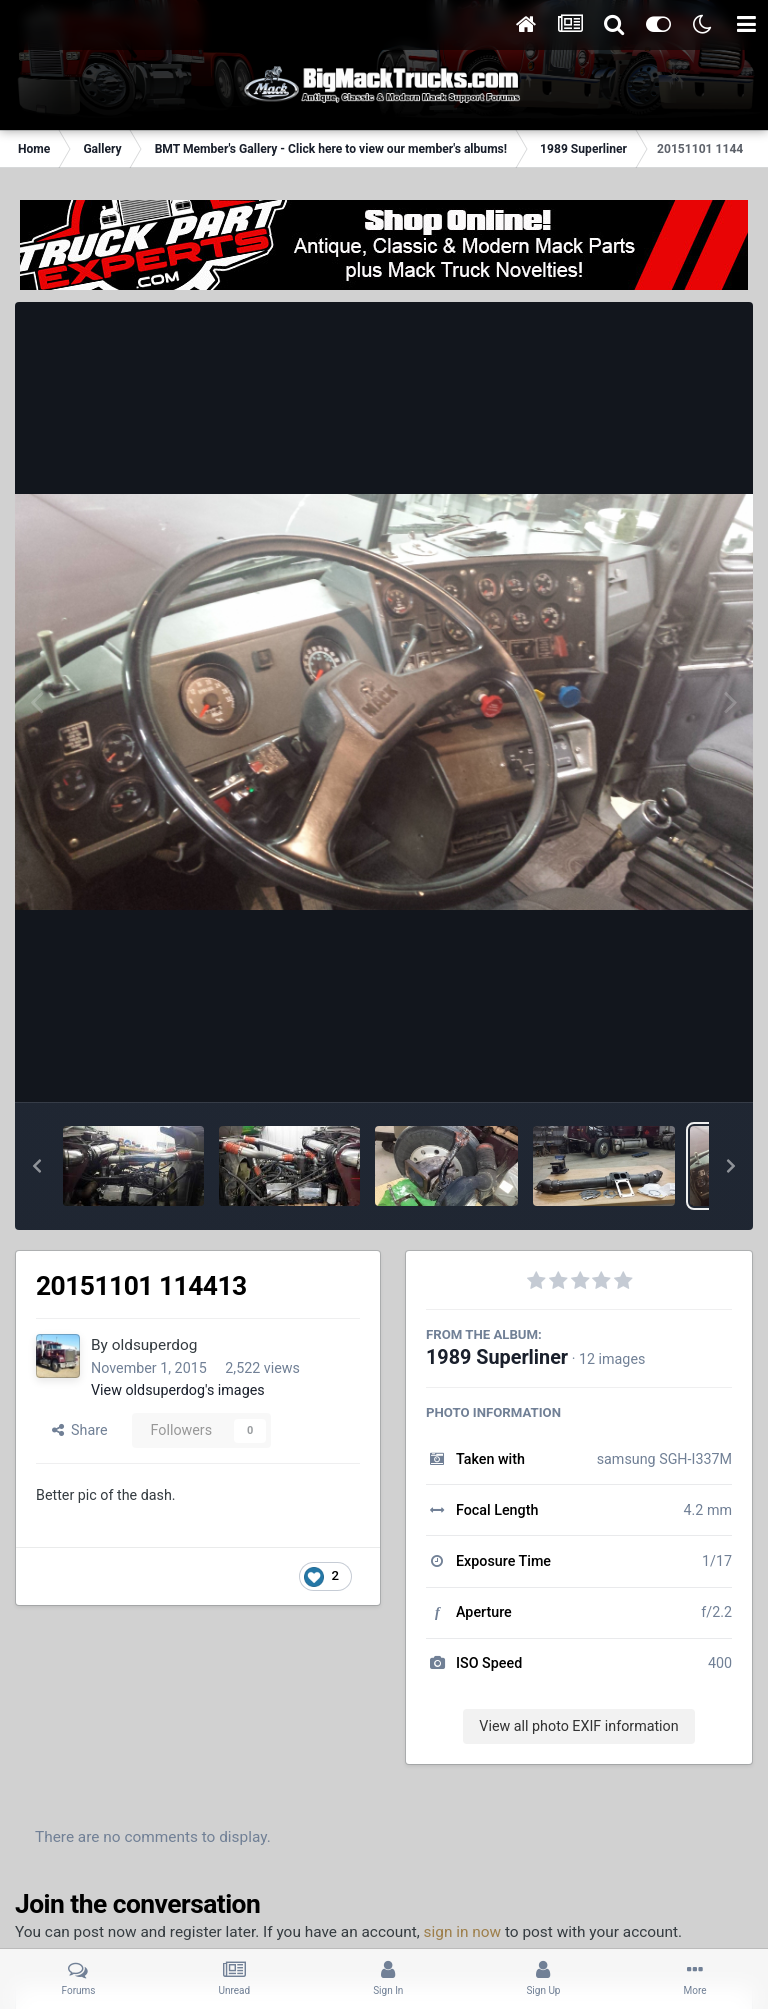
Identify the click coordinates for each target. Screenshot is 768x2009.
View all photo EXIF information (578, 1726)
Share (80, 1430)
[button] (37, 1166)
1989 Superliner (497, 1357)
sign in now (463, 1932)
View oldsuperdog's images (178, 1390)
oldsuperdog (155, 1345)
